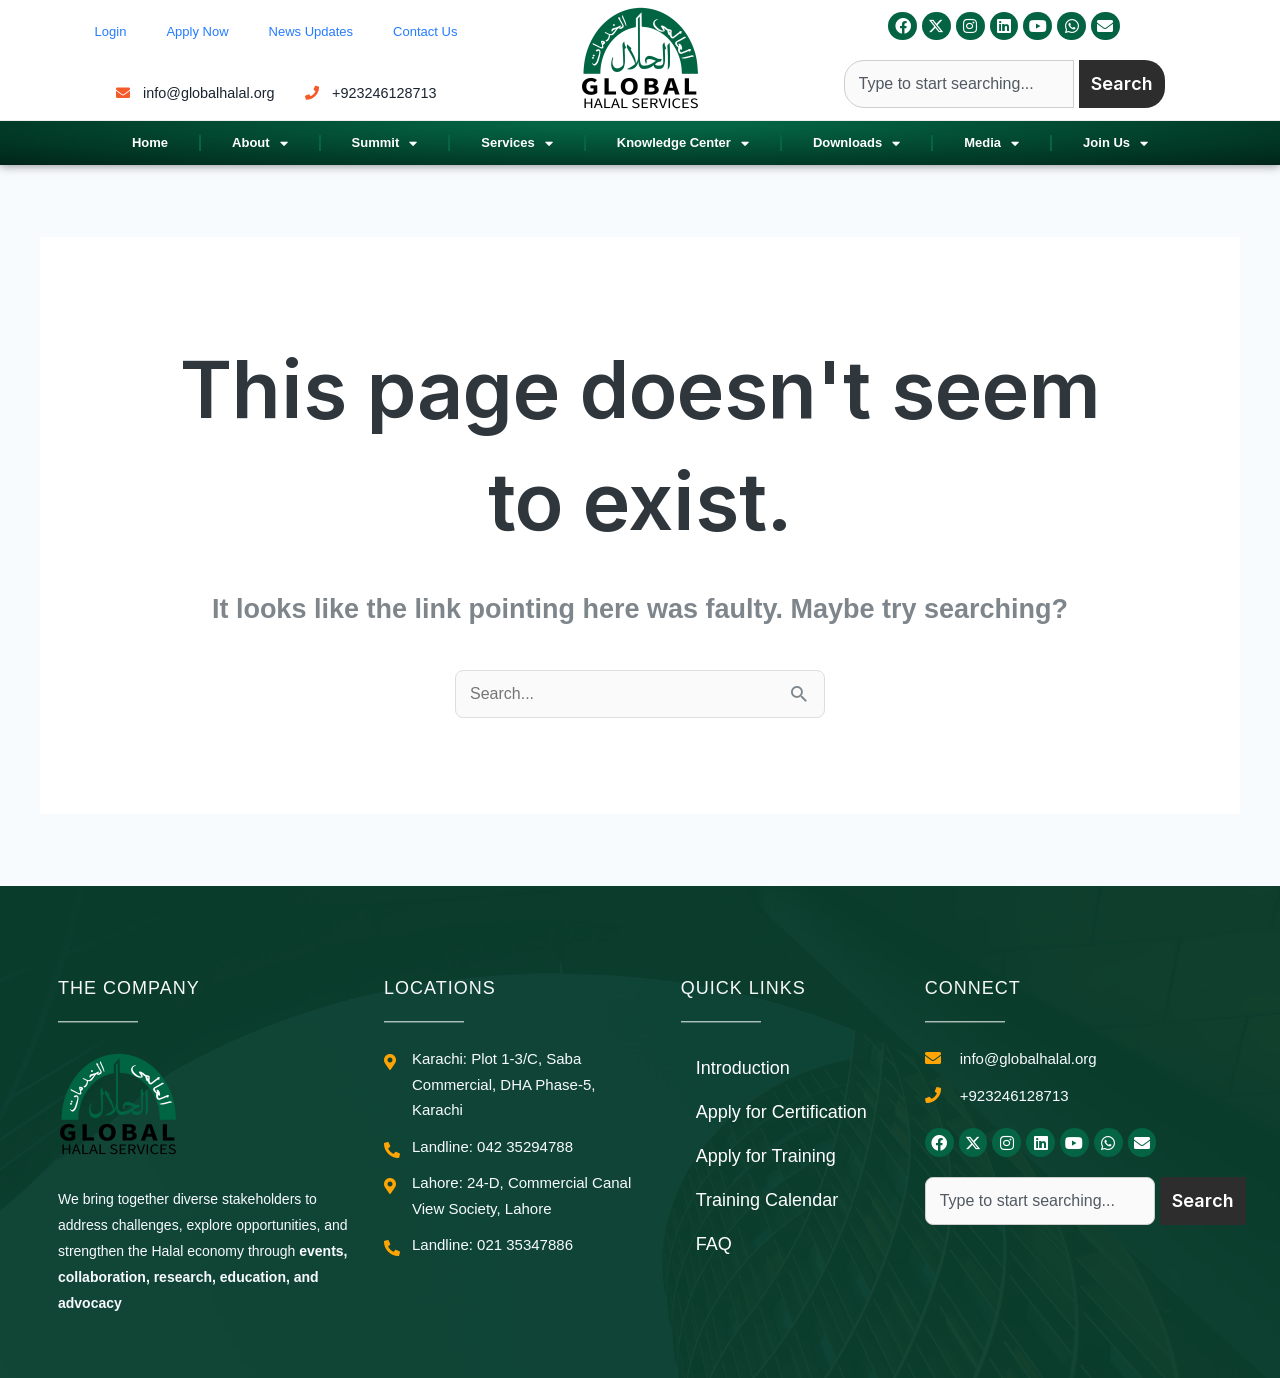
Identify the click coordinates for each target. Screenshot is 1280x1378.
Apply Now (197, 31)
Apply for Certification (781, 1112)
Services (517, 143)
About (260, 143)
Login (111, 31)
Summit (385, 143)
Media (991, 143)
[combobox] (959, 84)
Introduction (743, 1068)
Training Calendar (767, 1200)
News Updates (311, 31)
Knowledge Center (683, 143)
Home (150, 142)
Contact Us (425, 31)
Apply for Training (766, 1156)
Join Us (1115, 143)
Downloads (856, 143)
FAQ (714, 1244)
